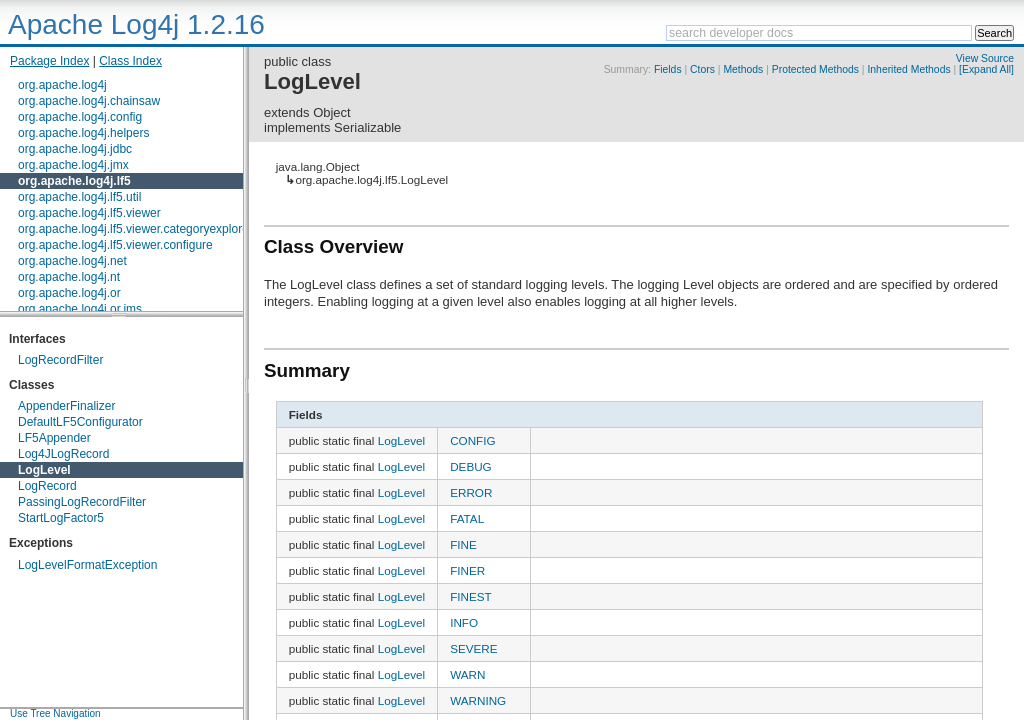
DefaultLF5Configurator (80, 422)
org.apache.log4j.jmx (73, 165)
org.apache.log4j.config (80, 117)
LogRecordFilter (60, 360)
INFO (464, 622)
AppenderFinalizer (66, 406)
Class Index (130, 61)
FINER (467, 570)
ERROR (471, 492)
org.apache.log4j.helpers (83, 133)
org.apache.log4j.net (72, 261)
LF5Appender (54, 438)
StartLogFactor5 (61, 518)
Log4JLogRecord (63, 454)
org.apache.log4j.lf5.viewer (89, 213)
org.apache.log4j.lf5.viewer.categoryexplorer (135, 229)
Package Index (49, 61)
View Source (985, 58)
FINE (463, 544)
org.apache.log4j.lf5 (74, 181)
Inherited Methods (908, 69)
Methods (743, 69)
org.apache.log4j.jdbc (75, 149)
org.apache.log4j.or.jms (80, 309)
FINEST (471, 596)
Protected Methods (815, 69)
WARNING (478, 700)
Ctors (702, 69)
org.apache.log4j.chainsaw (89, 101)
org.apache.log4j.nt (69, 277)
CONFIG (472, 440)
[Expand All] (986, 69)
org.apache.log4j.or (69, 293)
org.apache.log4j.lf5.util (79, 197)
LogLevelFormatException (87, 565)
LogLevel (44, 470)
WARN (467, 674)
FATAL (467, 518)
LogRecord (47, 486)
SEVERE (473, 648)
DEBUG (471, 466)
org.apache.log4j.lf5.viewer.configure (115, 245)
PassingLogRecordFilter (82, 502)
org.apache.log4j (62, 85)
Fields (668, 69)
